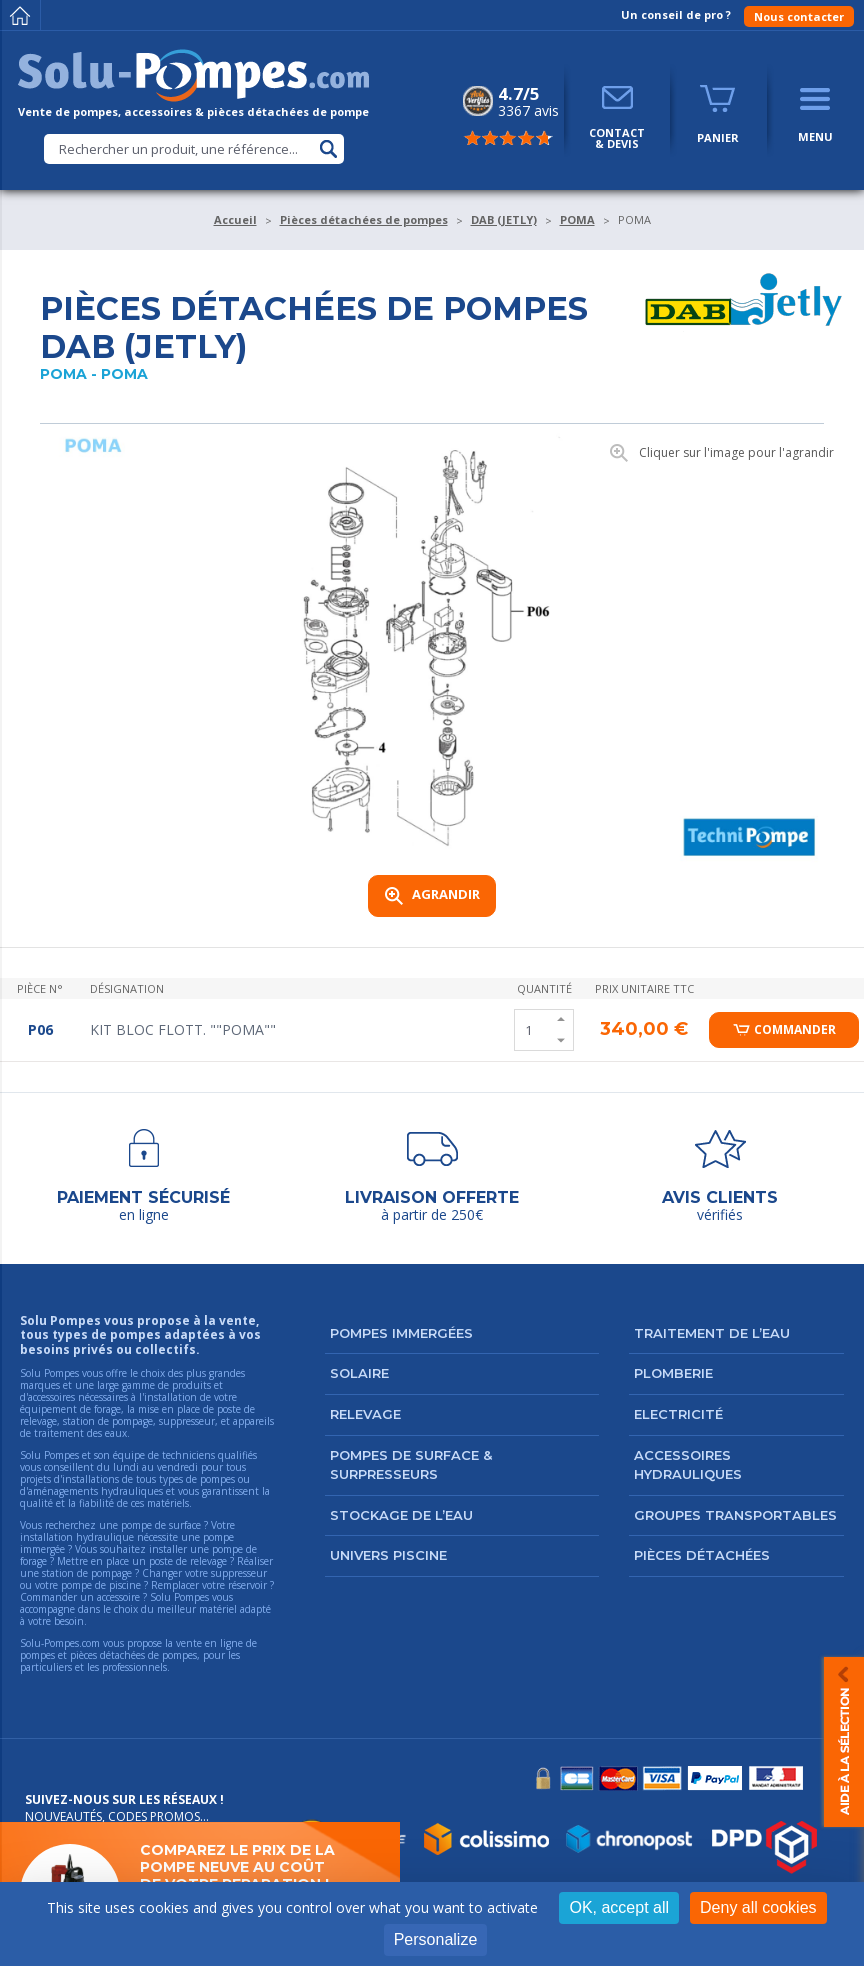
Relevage (365, 1414)
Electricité (678, 1414)
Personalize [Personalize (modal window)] (436, 1939)
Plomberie (673, 1373)
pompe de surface (161, 1525)
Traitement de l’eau (712, 1333)
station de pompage (87, 1573)
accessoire (118, 1597)
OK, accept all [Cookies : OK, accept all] (619, 1907)
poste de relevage (188, 1561)
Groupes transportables (735, 1515)
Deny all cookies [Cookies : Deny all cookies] (758, 1907)
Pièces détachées (702, 1555)
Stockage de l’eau (401, 1515)
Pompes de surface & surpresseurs (411, 1465)
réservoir (247, 1585)
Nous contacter (799, 16)
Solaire (359, 1373)
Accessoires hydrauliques (688, 1465)
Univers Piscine (388, 1555)
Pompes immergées (401, 1333)
